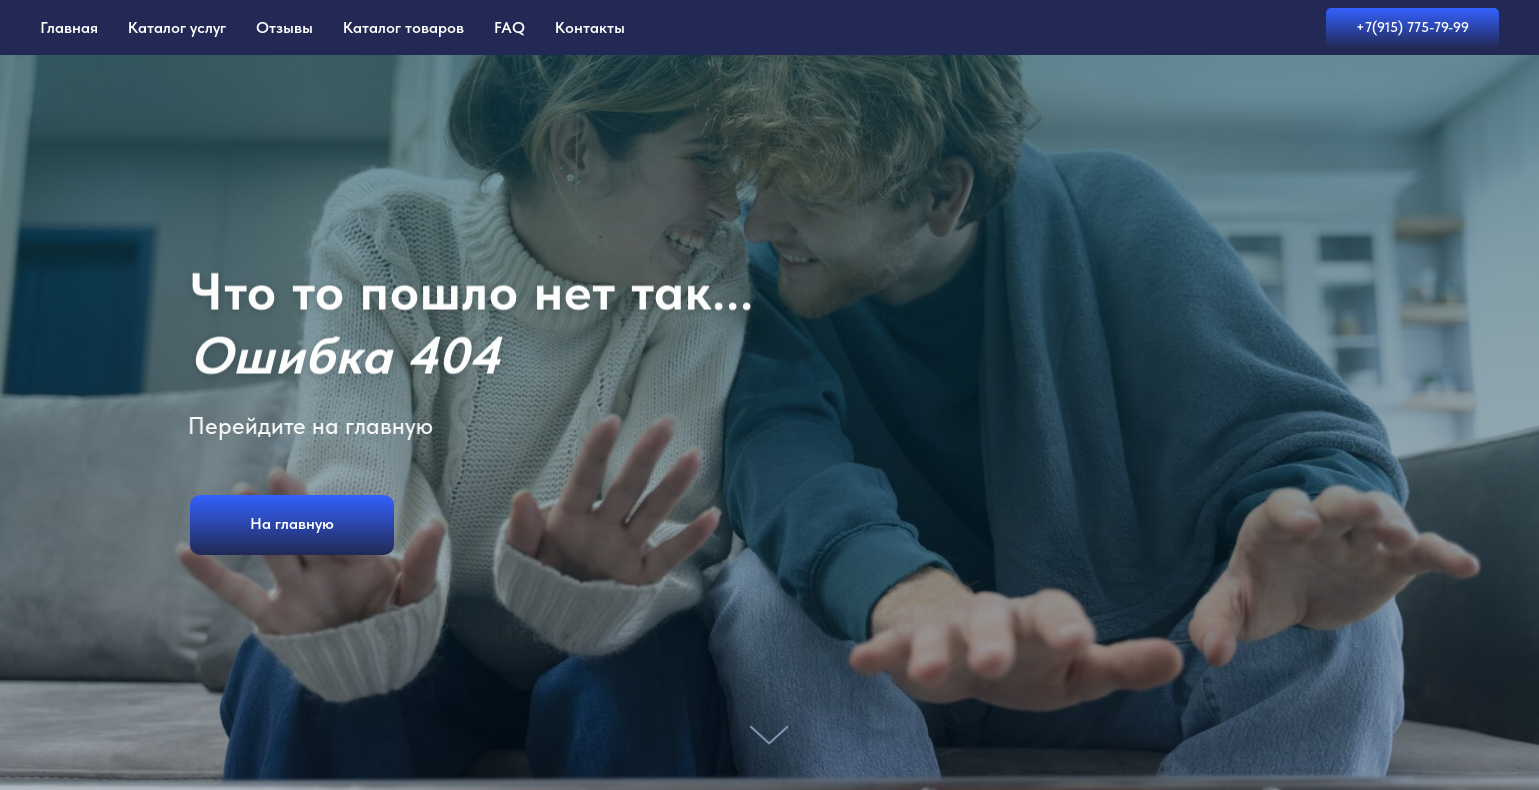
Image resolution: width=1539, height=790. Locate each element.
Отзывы (284, 27)
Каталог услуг (177, 27)
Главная (69, 27)
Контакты (590, 27)
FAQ (509, 27)
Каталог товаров (403, 27)
